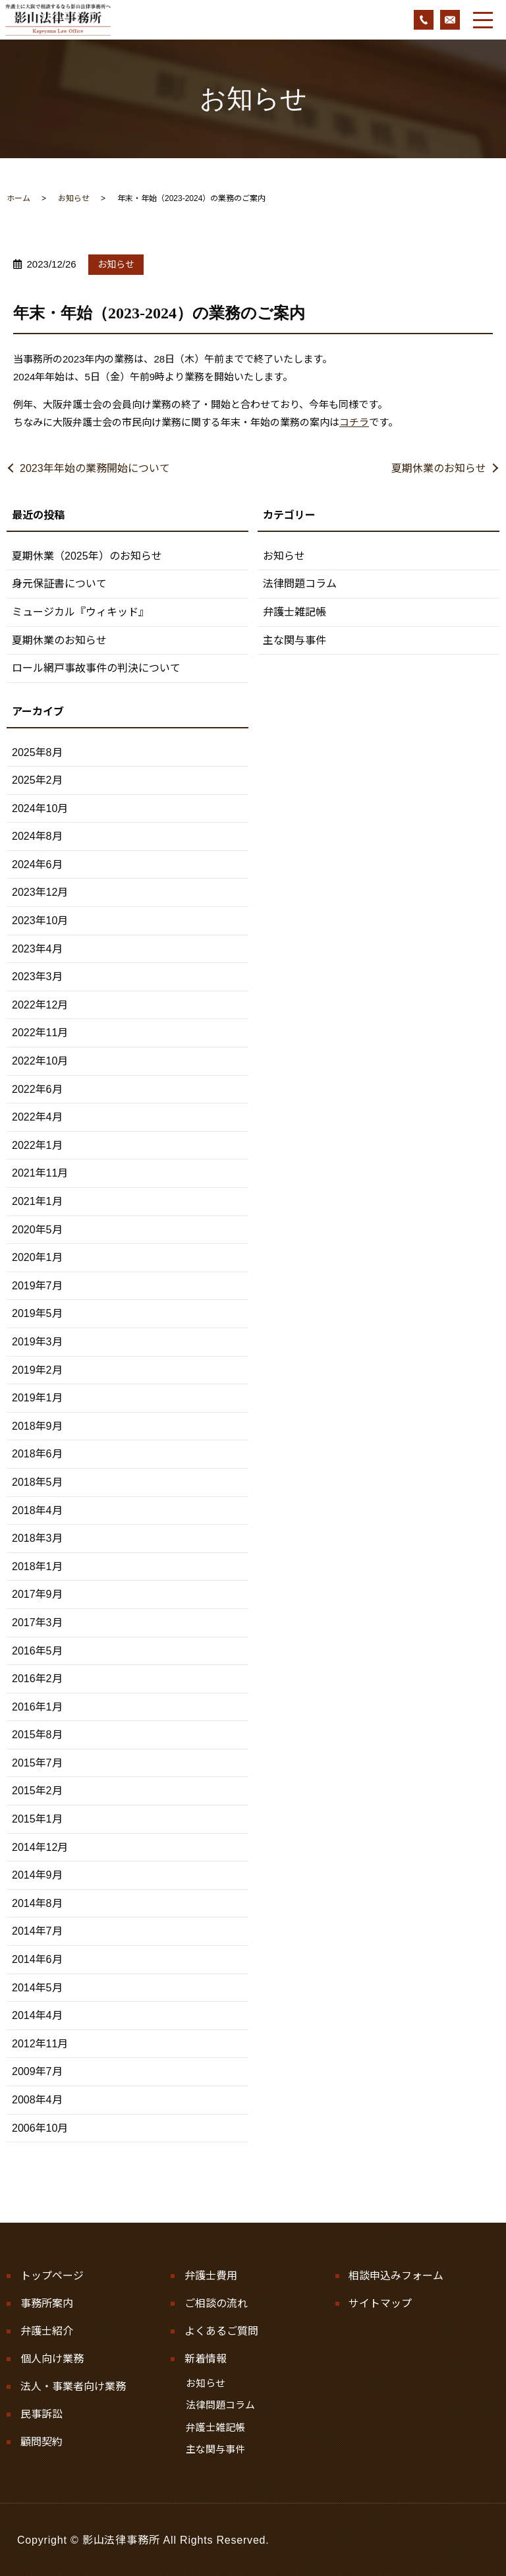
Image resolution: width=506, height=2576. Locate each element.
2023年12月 (40, 892)
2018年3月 (37, 1538)
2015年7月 (37, 1763)
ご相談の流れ (216, 2303)
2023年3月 (37, 976)
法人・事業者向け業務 (73, 2385)
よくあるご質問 (221, 2330)
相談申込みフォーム (396, 2275)
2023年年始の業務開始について (95, 468)
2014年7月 (37, 1931)
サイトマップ (380, 2303)
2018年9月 (37, 1426)
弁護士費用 (210, 2275)
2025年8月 (37, 752)
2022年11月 (40, 1032)
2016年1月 (37, 1706)
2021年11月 (40, 1173)
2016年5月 (37, 1650)
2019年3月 (37, 1341)
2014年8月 (37, 1903)
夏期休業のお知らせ (438, 468)
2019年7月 (37, 1285)
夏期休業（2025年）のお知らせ (87, 556)
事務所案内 (46, 2303)
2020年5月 (37, 1229)
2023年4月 (37, 948)
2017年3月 (37, 1622)
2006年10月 (40, 2128)
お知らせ (74, 198)
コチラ (354, 422)
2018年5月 (37, 1482)
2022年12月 (40, 1004)
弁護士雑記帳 (294, 612)
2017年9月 (37, 1594)
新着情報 (205, 2358)
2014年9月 (37, 1875)
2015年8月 (37, 1734)
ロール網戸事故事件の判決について (96, 668)
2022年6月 (37, 1089)
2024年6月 (37, 864)
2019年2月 (37, 1370)
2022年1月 (37, 1145)
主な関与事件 (294, 640)
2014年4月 (37, 2015)
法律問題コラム (300, 583)
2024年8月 (37, 836)
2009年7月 (37, 2071)
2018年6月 (37, 1453)
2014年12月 (40, 1847)
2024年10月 (40, 808)
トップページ (52, 2275)
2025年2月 (37, 780)
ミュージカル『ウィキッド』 (80, 612)
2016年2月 (37, 1678)
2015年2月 (37, 1790)
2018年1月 (37, 1566)
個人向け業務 (52, 2358)
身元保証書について (59, 583)
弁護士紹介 (46, 2330)
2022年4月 (37, 1117)
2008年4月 (37, 2099)
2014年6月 (37, 1959)
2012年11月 (40, 2043)
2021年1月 (37, 1201)
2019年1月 (37, 1397)
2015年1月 (37, 1819)
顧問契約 (41, 2440)
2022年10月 (40, 1061)
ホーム (18, 198)
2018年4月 (37, 1510)
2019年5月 (37, 1313)
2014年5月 (37, 1987)
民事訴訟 (41, 2412)
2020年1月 (37, 1257)
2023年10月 (40, 920)
